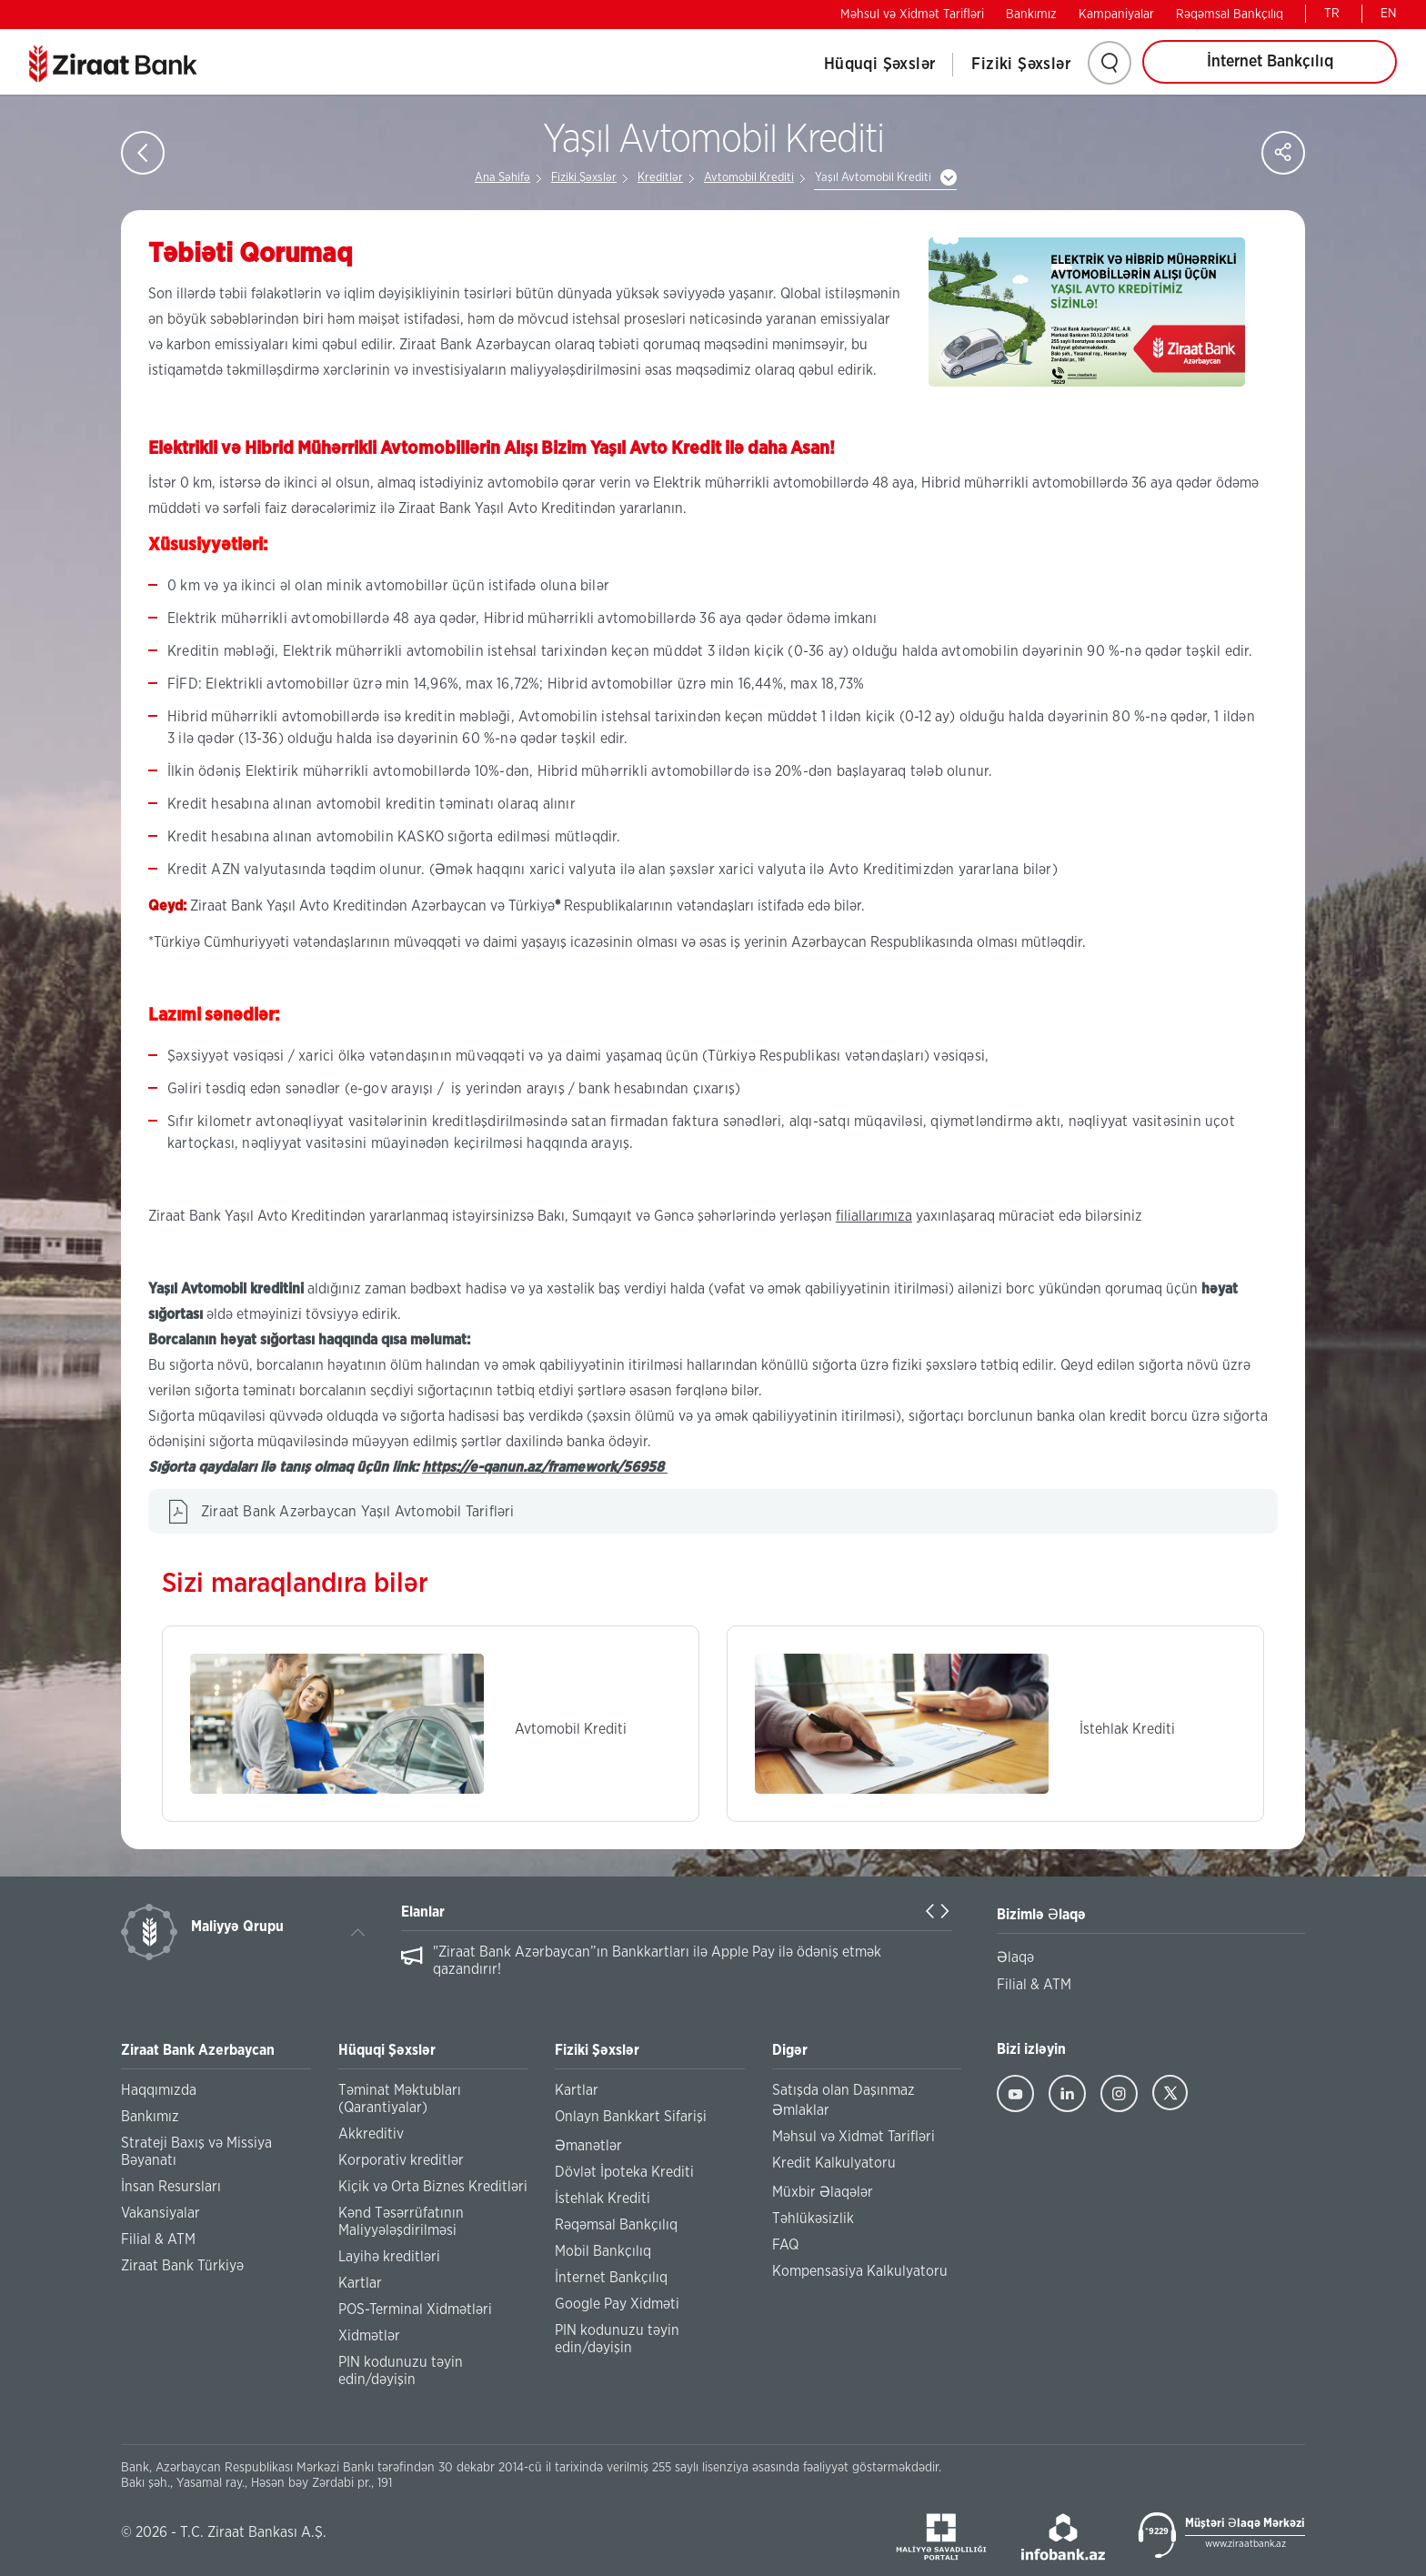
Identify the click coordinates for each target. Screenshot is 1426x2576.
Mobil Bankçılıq (603, 2251)
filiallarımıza (874, 1216)
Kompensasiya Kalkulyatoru (860, 2271)
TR (1332, 13)
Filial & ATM (158, 2239)
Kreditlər (660, 178)
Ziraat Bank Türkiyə (182, 2266)
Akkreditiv (371, 2134)
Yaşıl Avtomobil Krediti (873, 178)
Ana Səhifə (502, 178)
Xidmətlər (369, 2336)
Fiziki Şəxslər (1020, 64)
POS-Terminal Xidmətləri (415, 2309)
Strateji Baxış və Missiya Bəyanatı (196, 2152)
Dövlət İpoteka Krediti (624, 2172)
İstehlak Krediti (602, 2198)
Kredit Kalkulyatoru (834, 2163)
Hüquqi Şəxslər (880, 64)
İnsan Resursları (171, 2186)
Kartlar (360, 2283)
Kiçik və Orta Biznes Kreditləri (432, 2186)
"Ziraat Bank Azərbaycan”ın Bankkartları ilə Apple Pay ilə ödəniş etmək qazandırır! (657, 1961)
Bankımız (1031, 14)
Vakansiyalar (160, 2213)
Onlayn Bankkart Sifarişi (631, 2116)
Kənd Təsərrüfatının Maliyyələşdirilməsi (401, 2222)
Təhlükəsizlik (813, 2218)
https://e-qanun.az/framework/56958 (545, 1467)
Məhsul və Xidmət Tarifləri (912, 14)
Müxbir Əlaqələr (822, 2192)
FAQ (785, 2245)
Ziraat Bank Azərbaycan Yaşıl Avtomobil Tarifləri (358, 1511)
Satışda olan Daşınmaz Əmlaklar (843, 2100)
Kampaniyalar (1116, 14)
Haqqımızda (158, 2090)
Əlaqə (1015, 1957)
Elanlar (423, 1912)
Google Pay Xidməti (617, 2304)
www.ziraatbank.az (1245, 2544)
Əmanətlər (588, 2145)
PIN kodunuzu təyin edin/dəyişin (400, 2371)
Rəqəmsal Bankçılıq (1229, 14)
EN (1389, 13)
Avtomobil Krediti (749, 178)
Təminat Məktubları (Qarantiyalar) (399, 2099)
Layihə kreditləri (389, 2256)
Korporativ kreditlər (401, 2160)
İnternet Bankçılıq (1270, 62)
